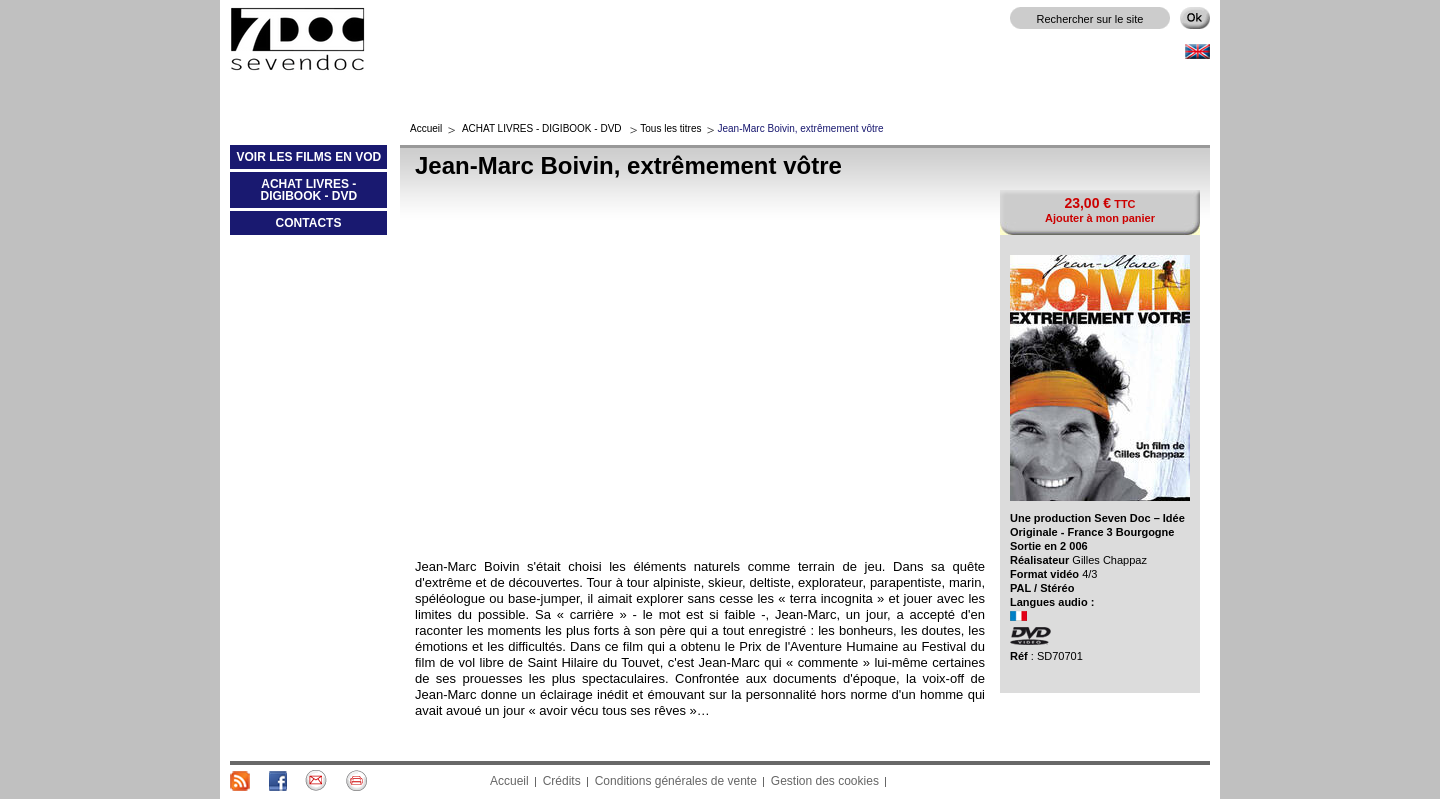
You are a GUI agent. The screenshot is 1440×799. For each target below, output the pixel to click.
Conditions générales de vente (676, 781)
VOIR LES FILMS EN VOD (305, 161)
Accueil (426, 128)
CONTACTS (309, 223)
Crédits (562, 781)
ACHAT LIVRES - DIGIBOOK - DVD (293, 194)
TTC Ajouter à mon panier (1100, 209)
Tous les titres (670, 128)
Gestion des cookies (825, 781)
